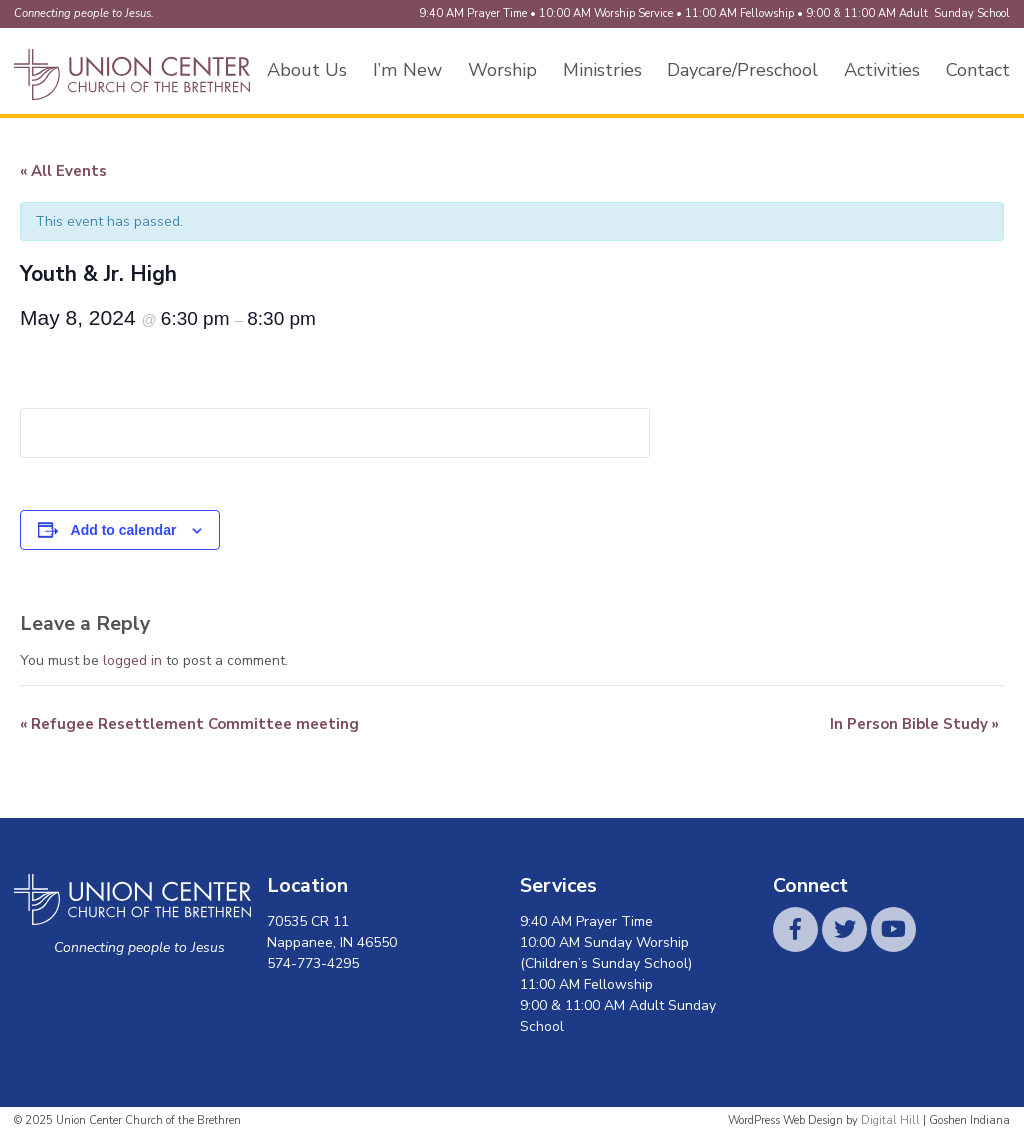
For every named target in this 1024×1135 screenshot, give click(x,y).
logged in (132, 660)
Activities (882, 70)
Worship (502, 70)
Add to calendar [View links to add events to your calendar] (124, 530)
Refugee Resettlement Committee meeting (189, 724)
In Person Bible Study (914, 724)
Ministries (602, 70)
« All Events (63, 171)
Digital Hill (890, 1120)
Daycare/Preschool (742, 70)
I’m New (407, 70)
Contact (978, 70)
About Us (307, 70)
